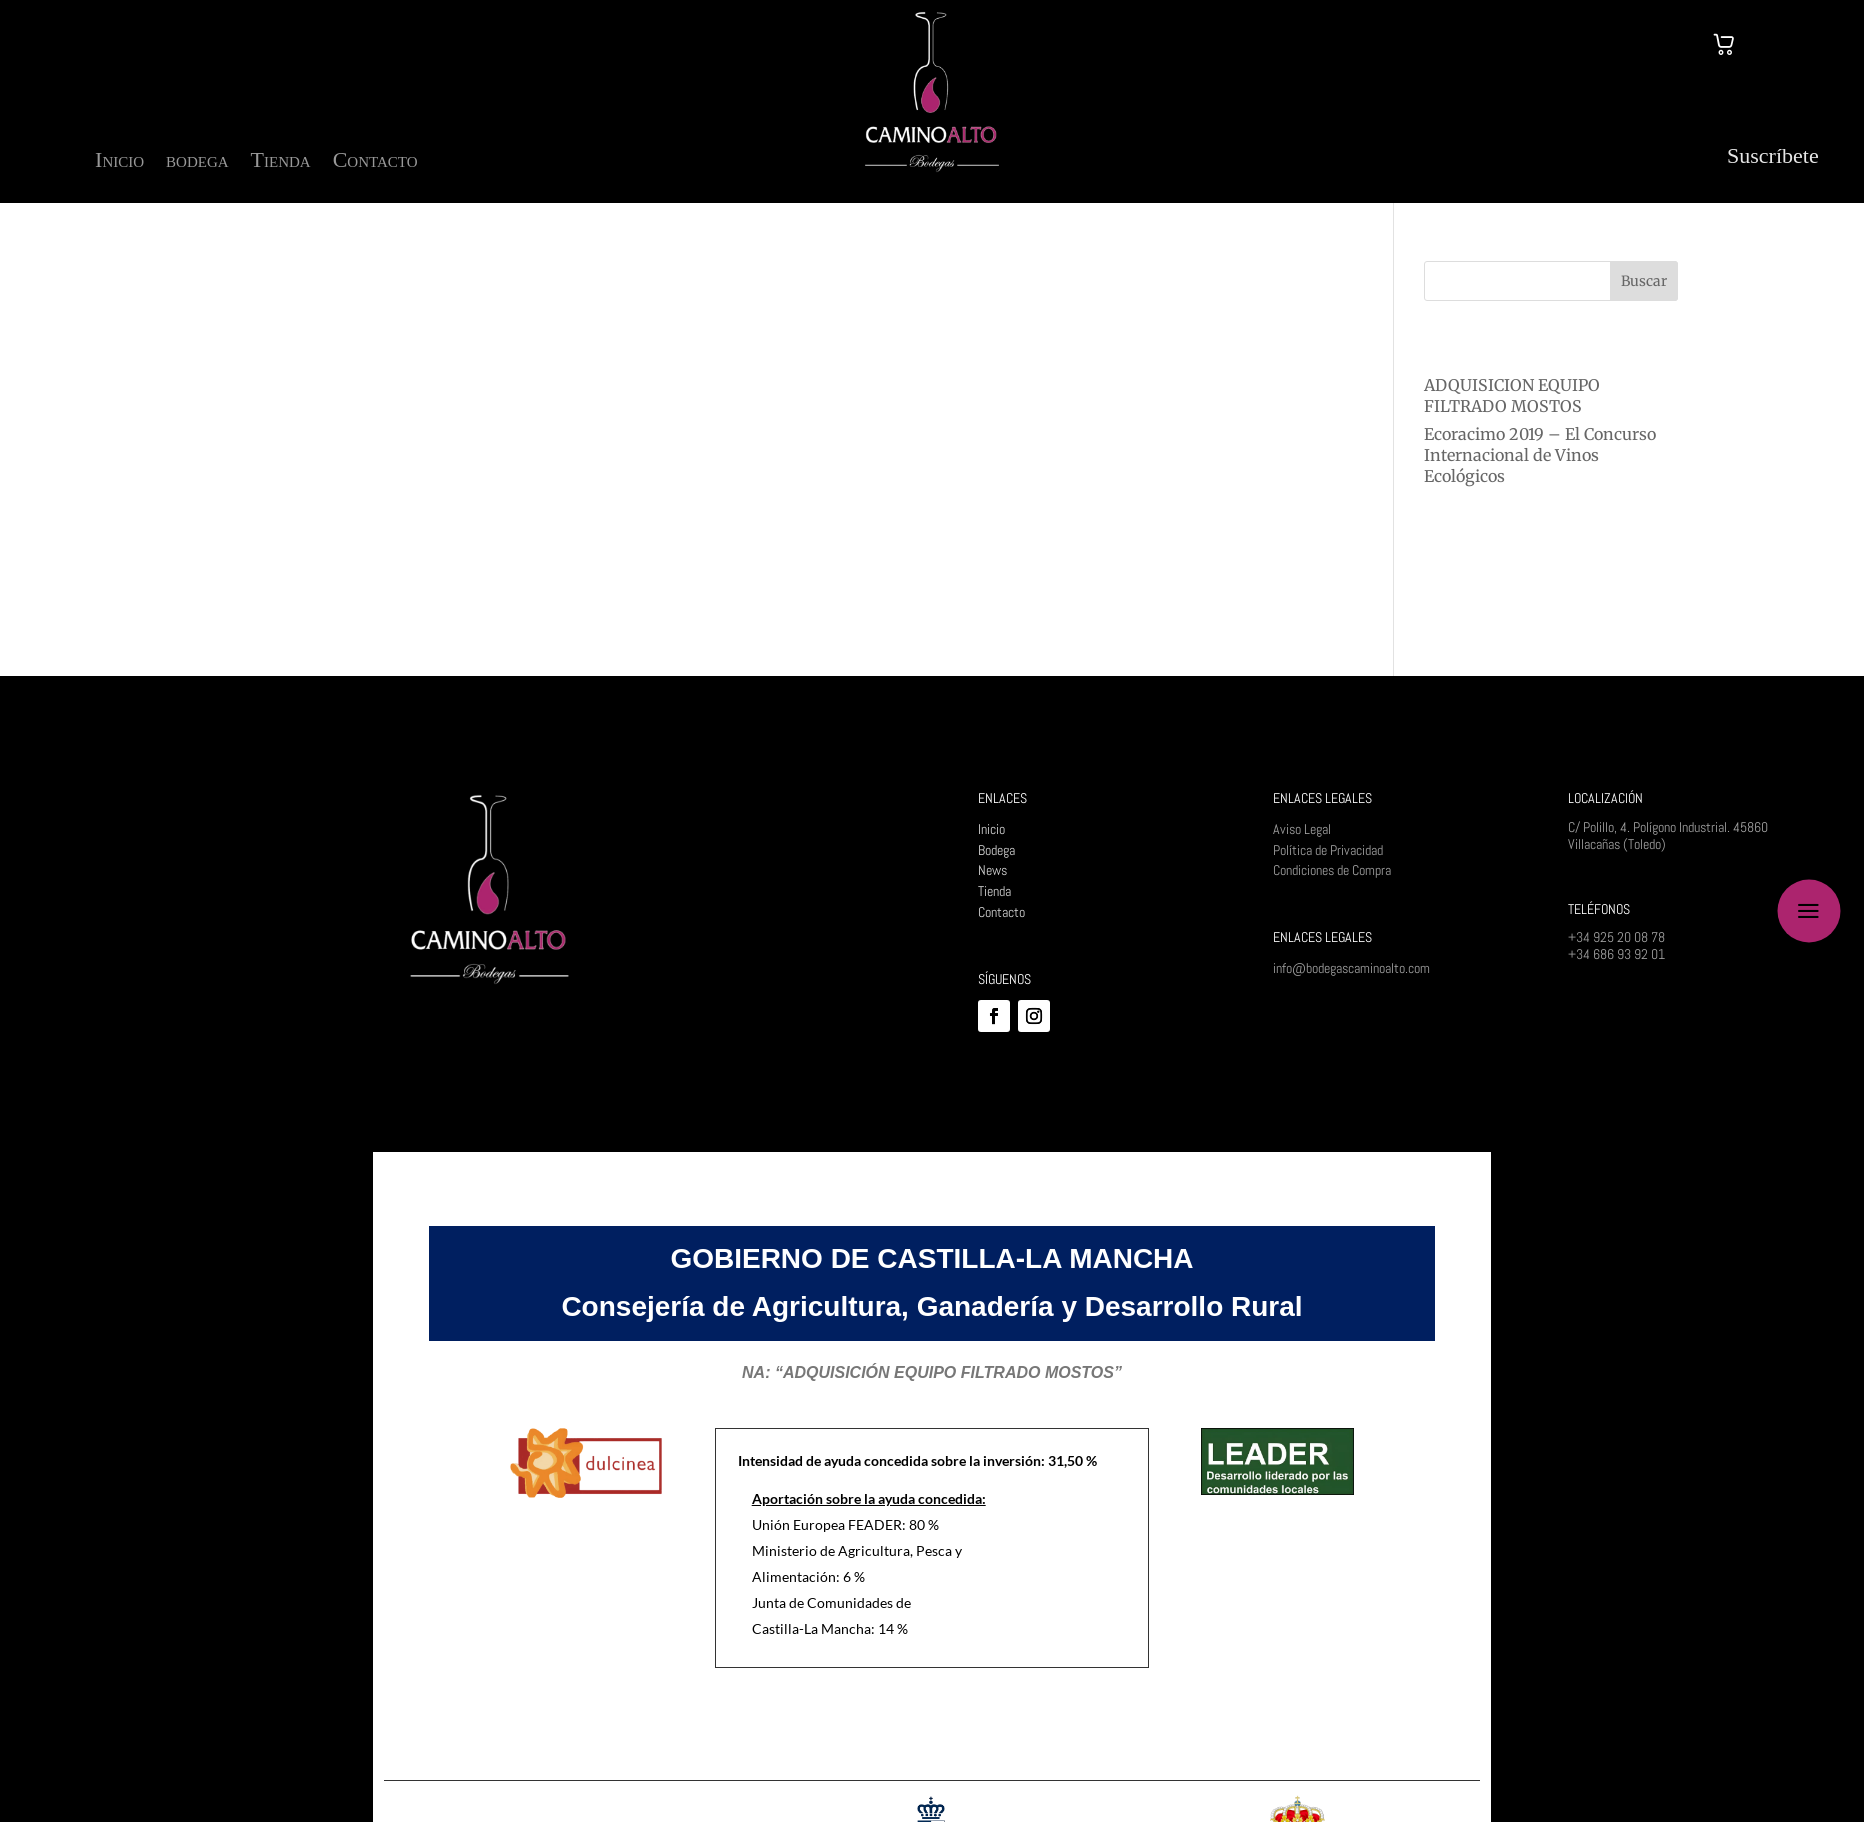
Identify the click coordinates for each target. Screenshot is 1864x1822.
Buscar (1644, 281)
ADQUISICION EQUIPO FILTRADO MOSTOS (1512, 395)
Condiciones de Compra (1332, 870)
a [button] (1808, 911)
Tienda (281, 162)
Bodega (996, 850)
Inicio (119, 162)
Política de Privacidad (1328, 850)
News (992, 870)
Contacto (375, 162)
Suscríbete (1773, 155)
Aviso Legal (1302, 829)
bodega (197, 162)
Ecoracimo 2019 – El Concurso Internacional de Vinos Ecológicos (1540, 455)
